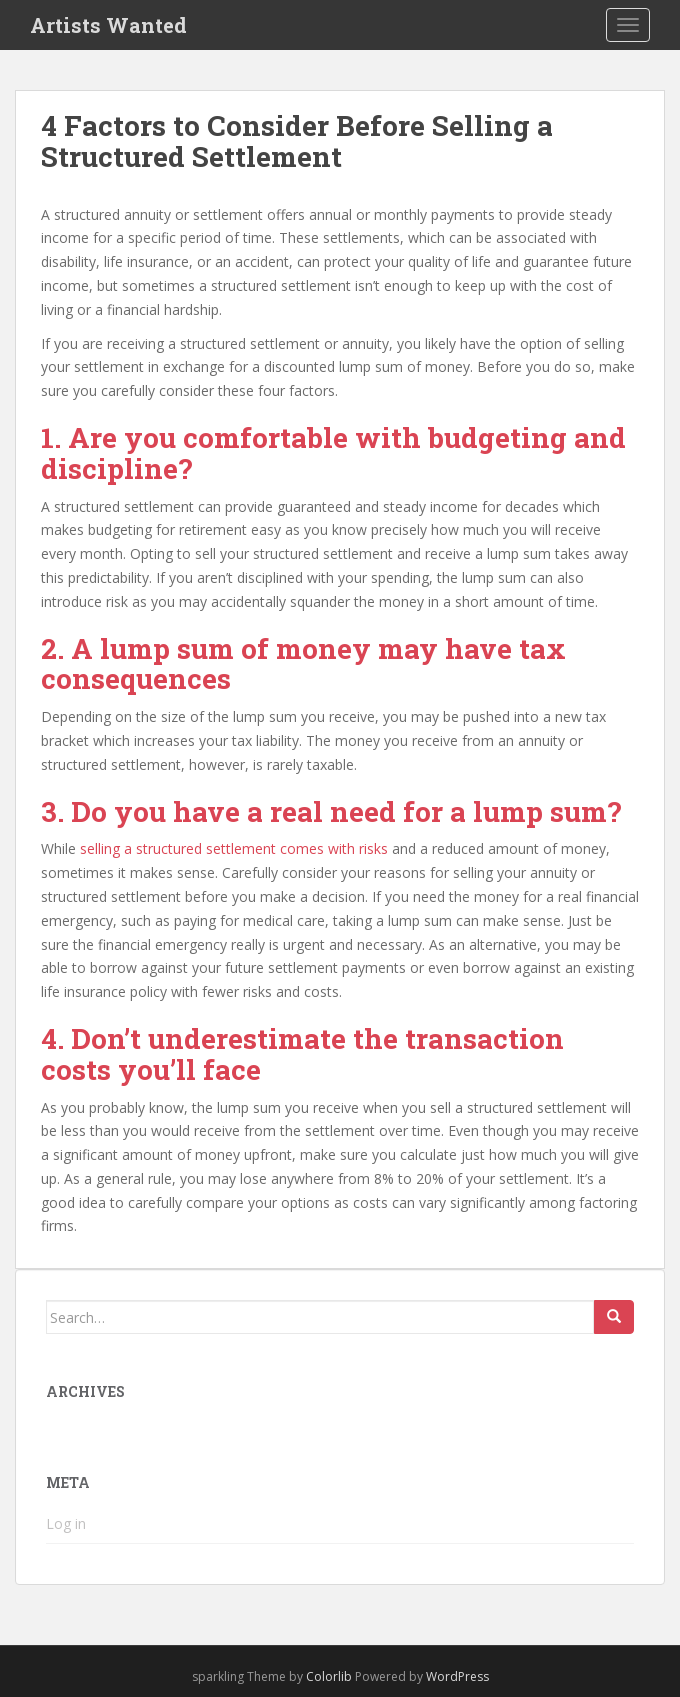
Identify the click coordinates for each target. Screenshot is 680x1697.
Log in (66, 1523)
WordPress (457, 1676)
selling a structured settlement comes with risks (234, 848)
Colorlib (329, 1676)
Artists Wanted (108, 25)
